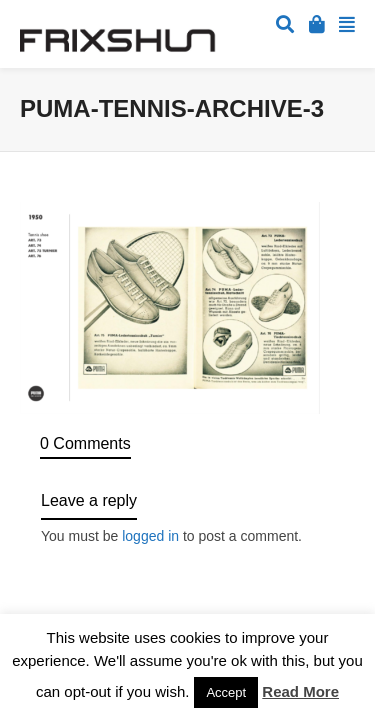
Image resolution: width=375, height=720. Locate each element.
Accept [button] (226, 692)
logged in (150, 536)
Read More (300, 691)
